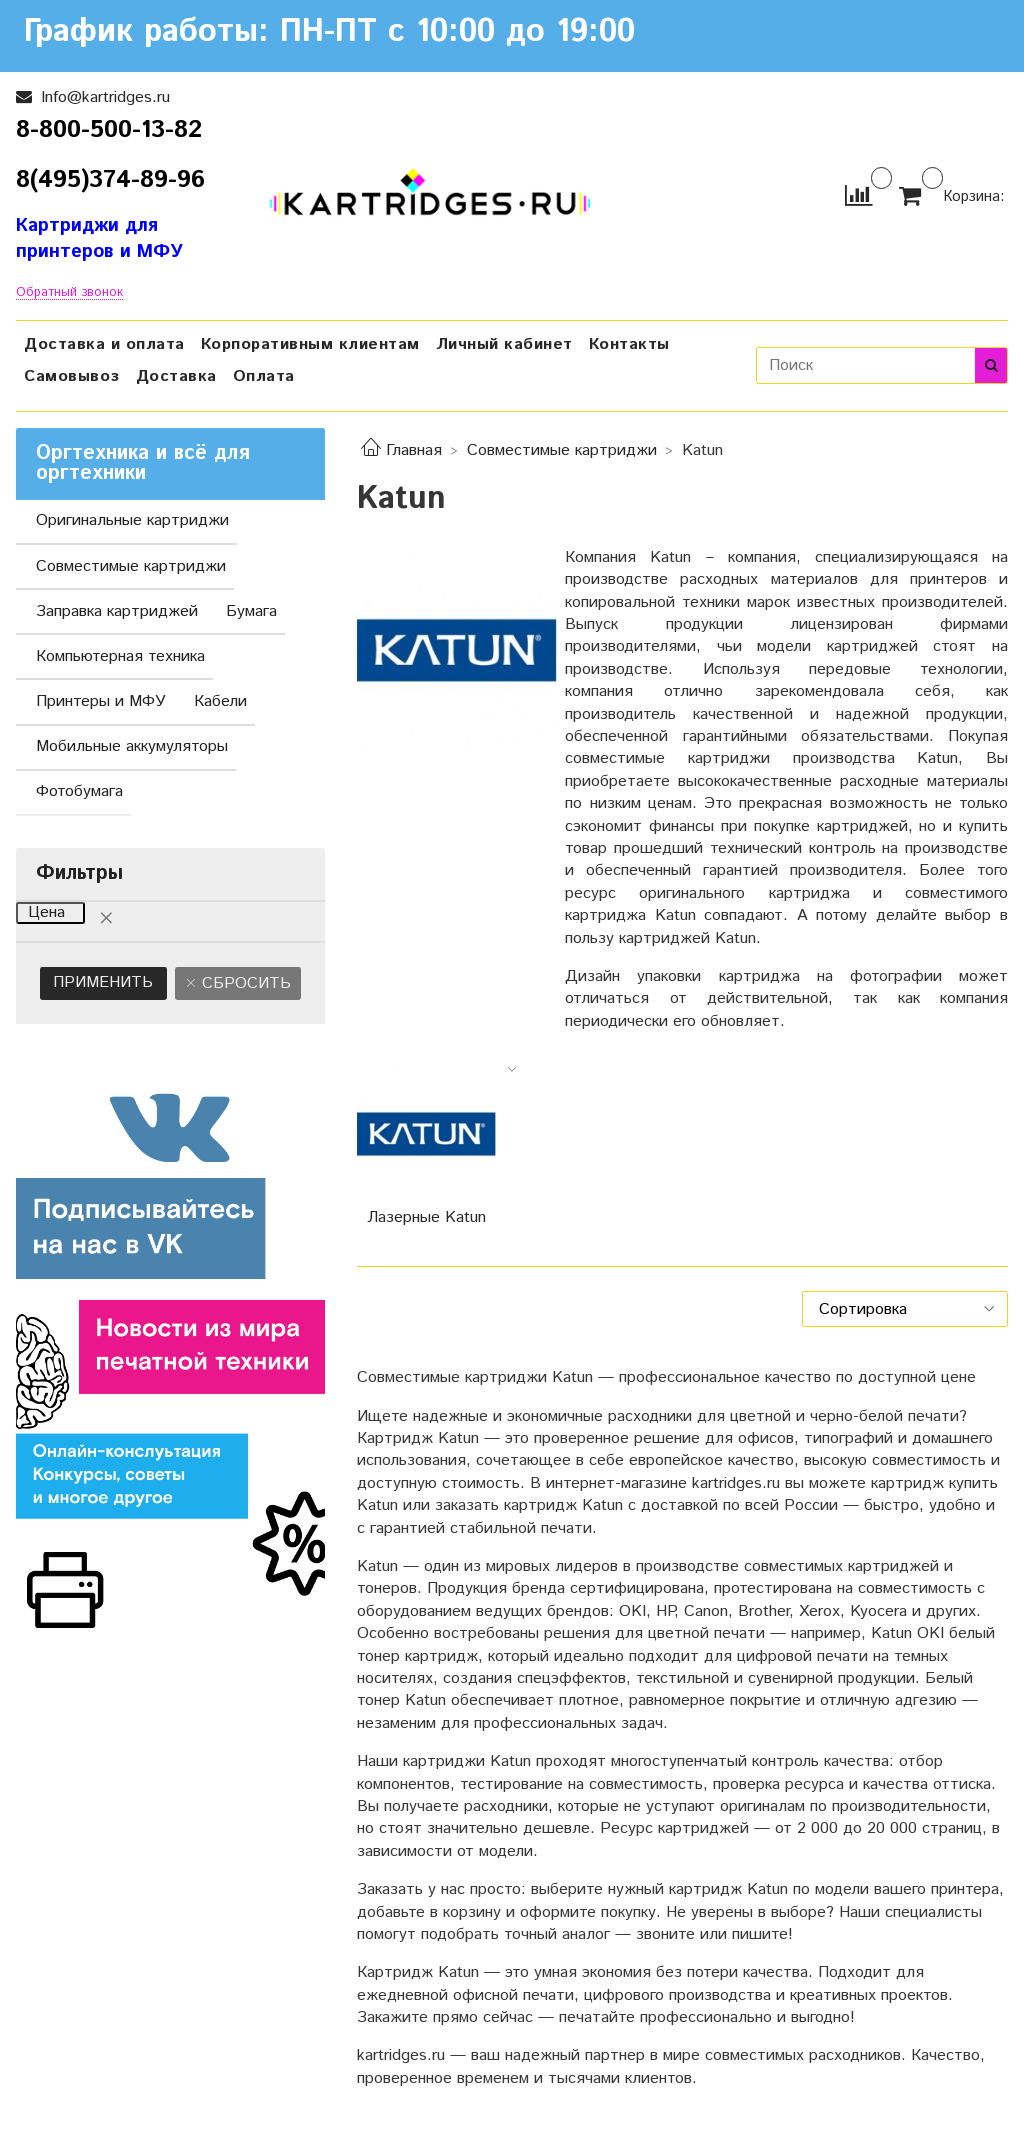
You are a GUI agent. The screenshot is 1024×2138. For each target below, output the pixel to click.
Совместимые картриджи (562, 450)
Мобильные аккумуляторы (132, 746)
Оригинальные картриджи (132, 520)
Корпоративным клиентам (310, 344)
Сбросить (244, 983)
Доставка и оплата (104, 344)
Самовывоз (72, 376)
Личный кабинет (504, 344)
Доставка (176, 376)
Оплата (264, 376)
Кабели (220, 701)
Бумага (251, 611)
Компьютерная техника (120, 656)
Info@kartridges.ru (103, 97)
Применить (103, 982)
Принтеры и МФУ (101, 701)
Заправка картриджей (117, 611)
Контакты (629, 344)
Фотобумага (79, 791)
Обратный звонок (69, 293)
